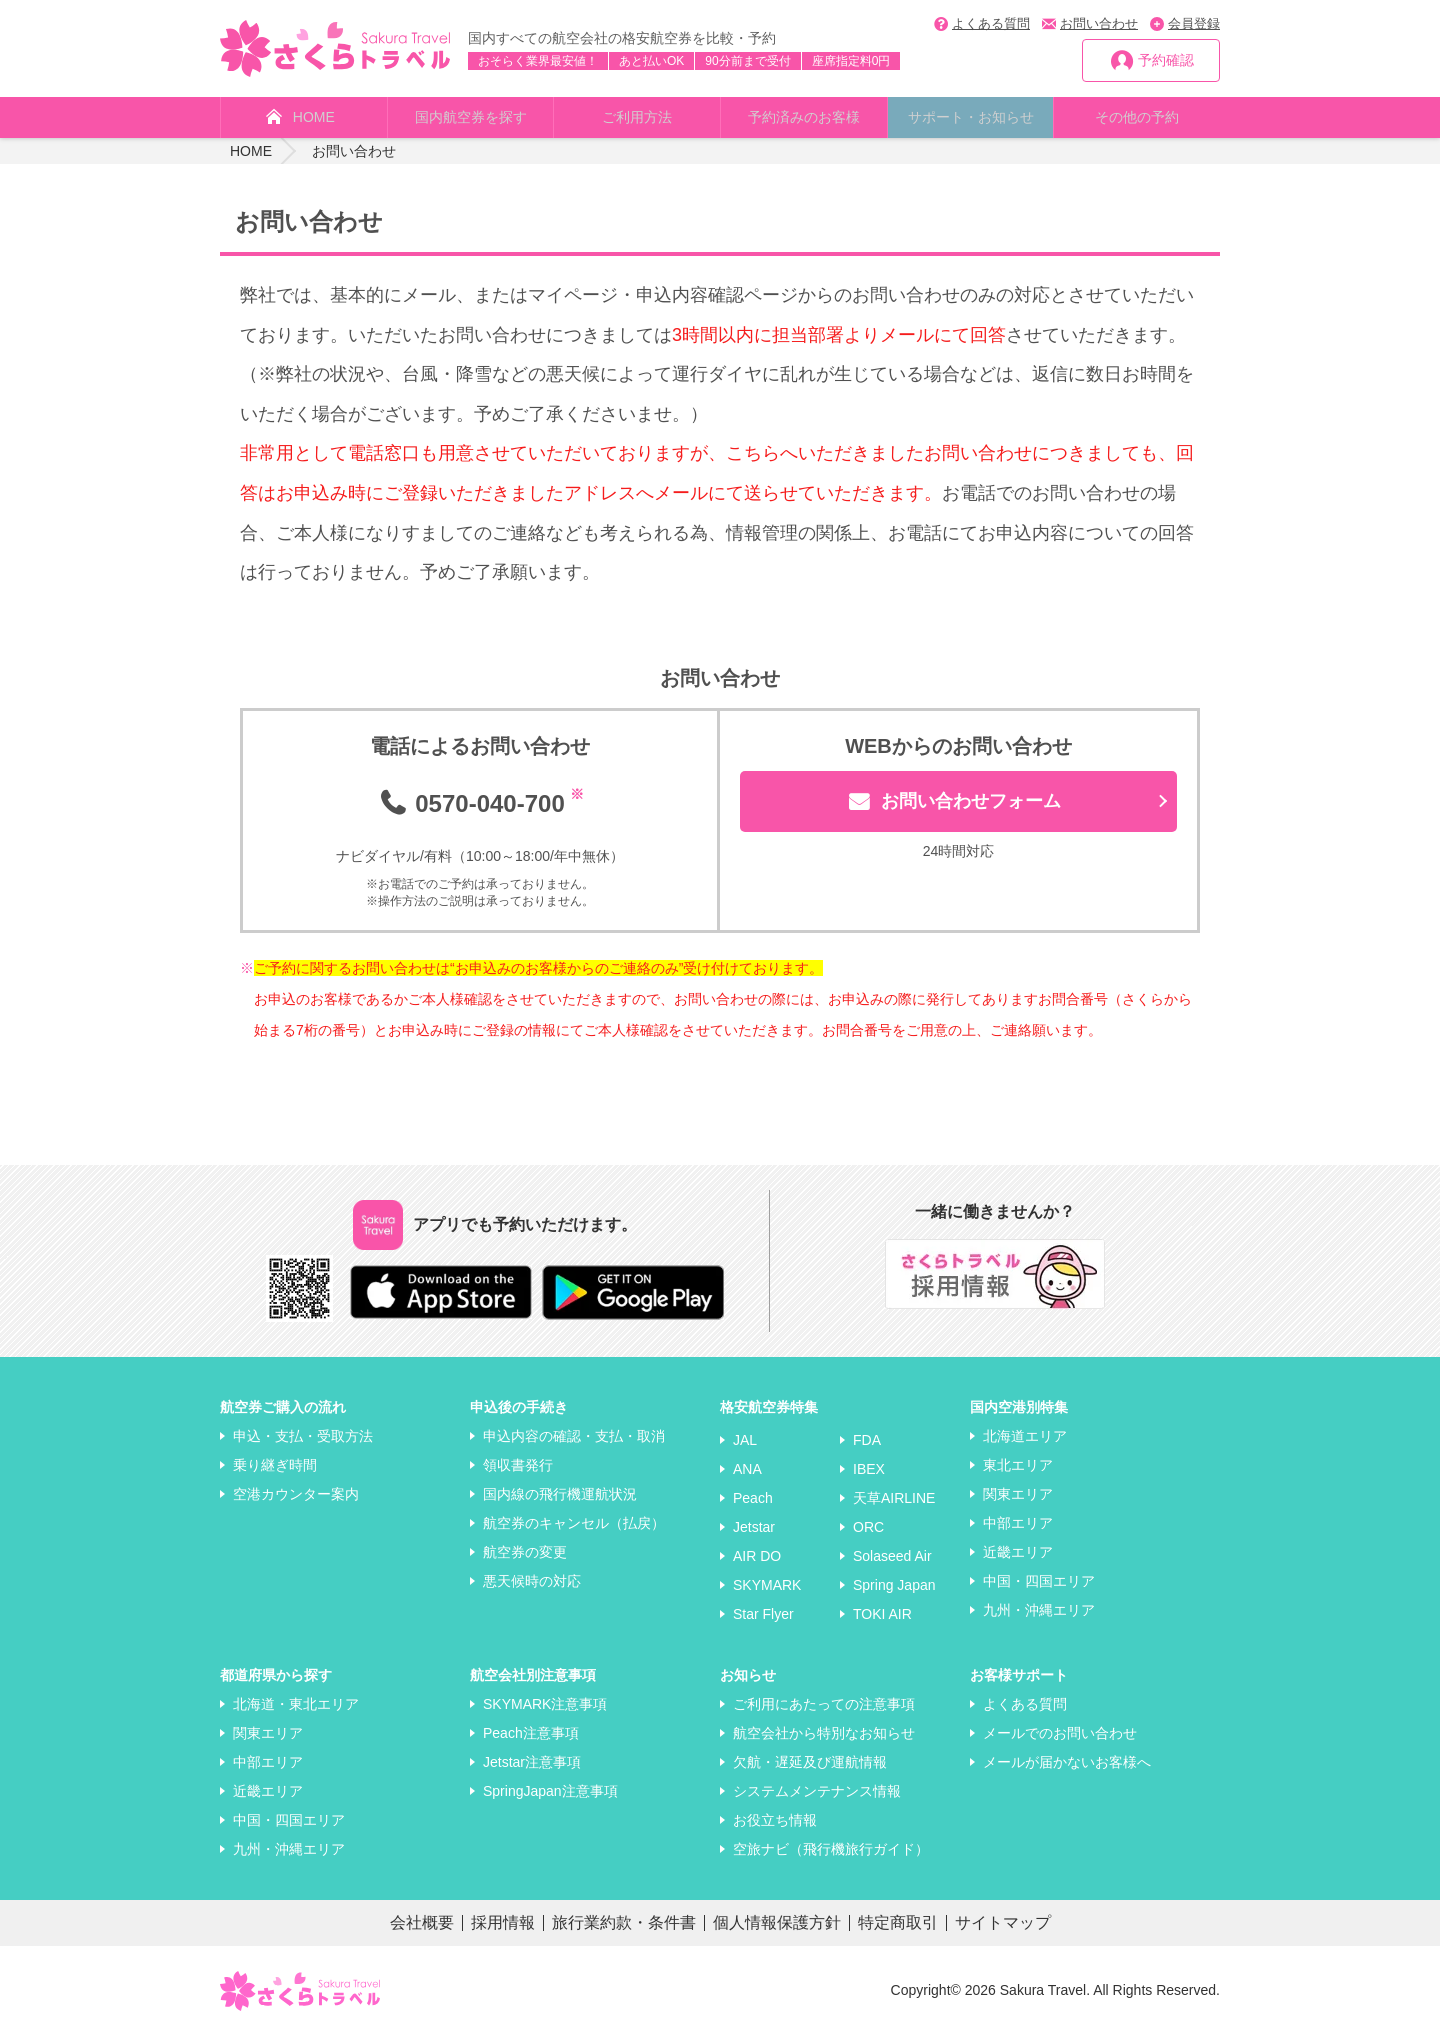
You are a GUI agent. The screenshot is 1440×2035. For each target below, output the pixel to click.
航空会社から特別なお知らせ (824, 1733)
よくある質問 (991, 23)
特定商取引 (898, 1922)
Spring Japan (894, 1585)
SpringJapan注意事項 (550, 1791)
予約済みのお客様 (804, 117)
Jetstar (754, 1527)
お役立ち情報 (775, 1820)
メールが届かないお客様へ (1067, 1762)
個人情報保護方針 (777, 1922)
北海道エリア (1025, 1436)
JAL (745, 1440)
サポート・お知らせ (971, 117)
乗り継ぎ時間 (275, 1465)
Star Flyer (763, 1614)
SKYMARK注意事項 (545, 1704)
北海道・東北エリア (296, 1704)
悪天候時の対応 (532, 1581)
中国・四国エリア (1039, 1581)
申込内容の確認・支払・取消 (574, 1436)
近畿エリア (1018, 1552)
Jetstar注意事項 (532, 1762)
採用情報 (503, 1922)
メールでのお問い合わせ (1060, 1733)
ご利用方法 (637, 117)
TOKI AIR (882, 1614)
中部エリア (1018, 1523)
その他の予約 (1137, 117)
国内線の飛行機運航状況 (560, 1494)
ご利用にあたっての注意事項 (824, 1704)
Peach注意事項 (531, 1733)
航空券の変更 (525, 1552)
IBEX (869, 1469)
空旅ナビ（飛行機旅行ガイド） (831, 1849)
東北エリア (1018, 1465)
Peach (753, 1498)
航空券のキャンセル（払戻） (574, 1523)
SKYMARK (767, 1585)
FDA (867, 1440)
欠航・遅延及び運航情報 (810, 1762)
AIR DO (757, 1556)
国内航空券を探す (471, 117)
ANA (747, 1469)
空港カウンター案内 (296, 1494)
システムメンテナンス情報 (817, 1791)
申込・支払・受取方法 (303, 1436)
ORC (868, 1527)
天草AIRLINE (894, 1498)
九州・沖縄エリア (1039, 1610)
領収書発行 (518, 1465)
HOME (314, 117)
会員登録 (1194, 23)
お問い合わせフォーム (971, 801)
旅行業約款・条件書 (624, 1922)
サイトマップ (1003, 1922)
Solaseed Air (892, 1556)
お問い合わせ (1099, 23)
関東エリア (1018, 1494)
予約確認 (1166, 60)
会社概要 (422, 1922)
